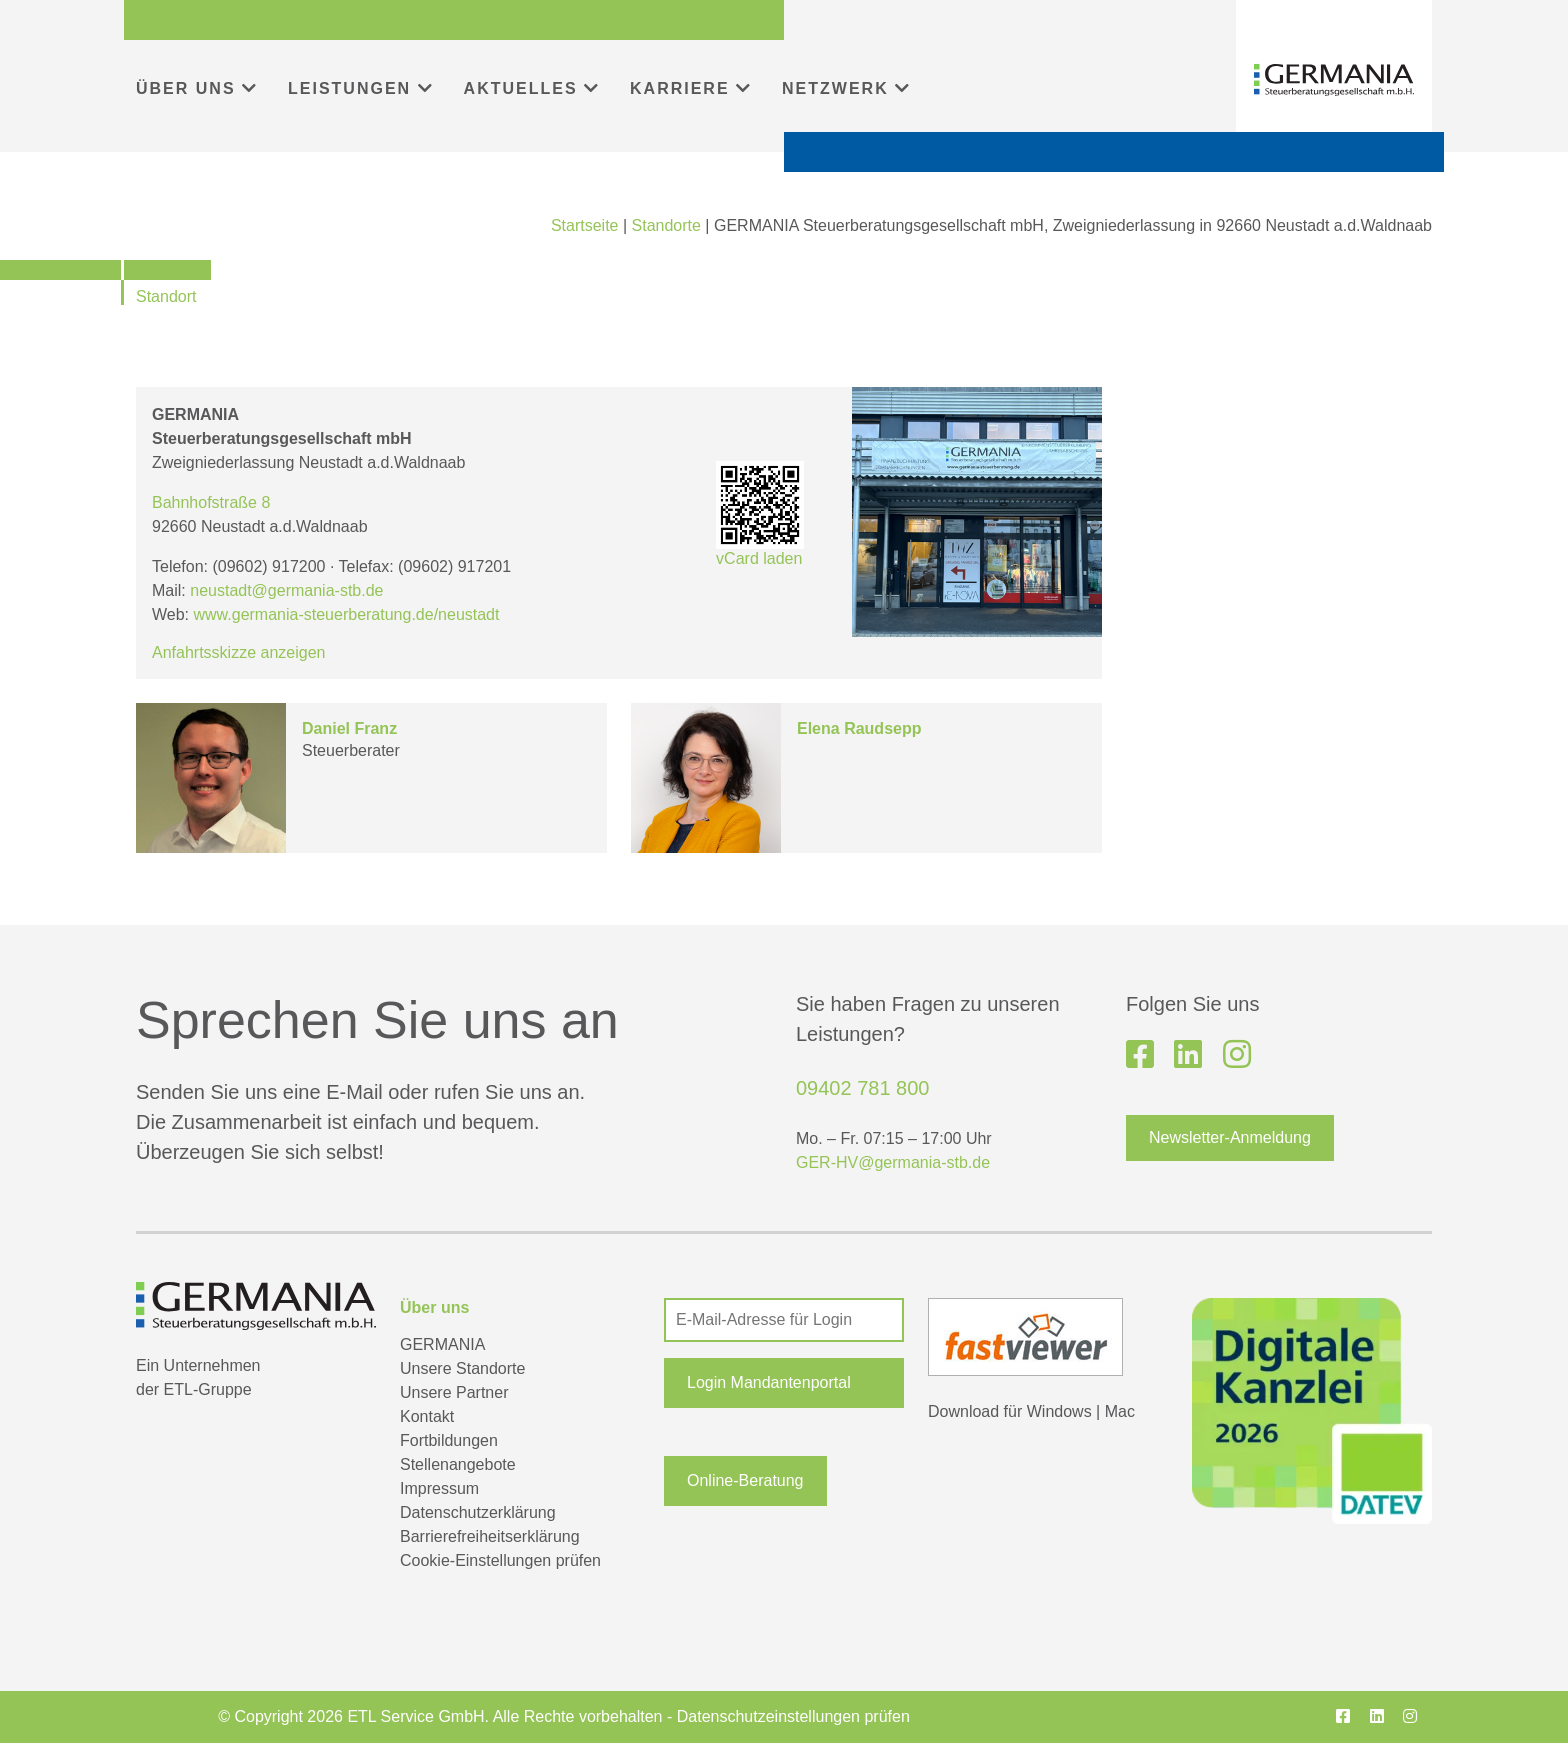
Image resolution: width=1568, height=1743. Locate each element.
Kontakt (427, 1416)
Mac (1120, 1411)
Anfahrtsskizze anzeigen (238, 652)
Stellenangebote (458, 1464)
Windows (1059, 1411)
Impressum (439, 1488)
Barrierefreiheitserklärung (490, 1536)
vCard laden (760, 514)
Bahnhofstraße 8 (211, 502)
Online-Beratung (745, 1480)
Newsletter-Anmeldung (1230, 1137)
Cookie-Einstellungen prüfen (500, 1560)
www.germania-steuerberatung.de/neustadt (347, 614)
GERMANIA (442, 1344)
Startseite (585, 225)
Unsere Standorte (462, 1368)
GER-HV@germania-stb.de (893, 1162)
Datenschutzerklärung (478, 1512)
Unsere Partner (454, 1392)
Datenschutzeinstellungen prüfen (793, 1716)
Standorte (666, 225)
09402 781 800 (862, 1088)
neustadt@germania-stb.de (286, 590)
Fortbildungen (449, 1440)
